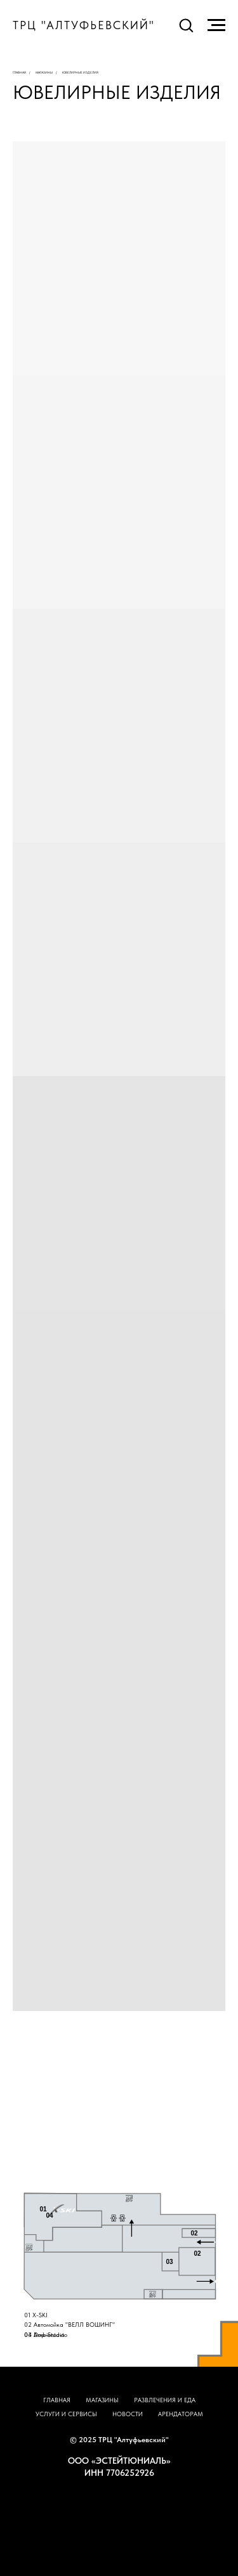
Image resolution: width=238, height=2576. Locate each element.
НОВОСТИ (127, 2413)
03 (169, 2261)
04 (49, 2215)
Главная (19, 72)
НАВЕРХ (119, 2498)
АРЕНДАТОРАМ (180, 2413)
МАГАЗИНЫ (102, 2400)
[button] (186, 24)
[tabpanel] (119, 2275)
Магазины (44, 72)
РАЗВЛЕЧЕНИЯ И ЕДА (164, 2400)
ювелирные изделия (80, 72)
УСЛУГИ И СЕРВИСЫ (66, 2413)
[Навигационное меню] (216, 25)
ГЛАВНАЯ (56, 2400)
